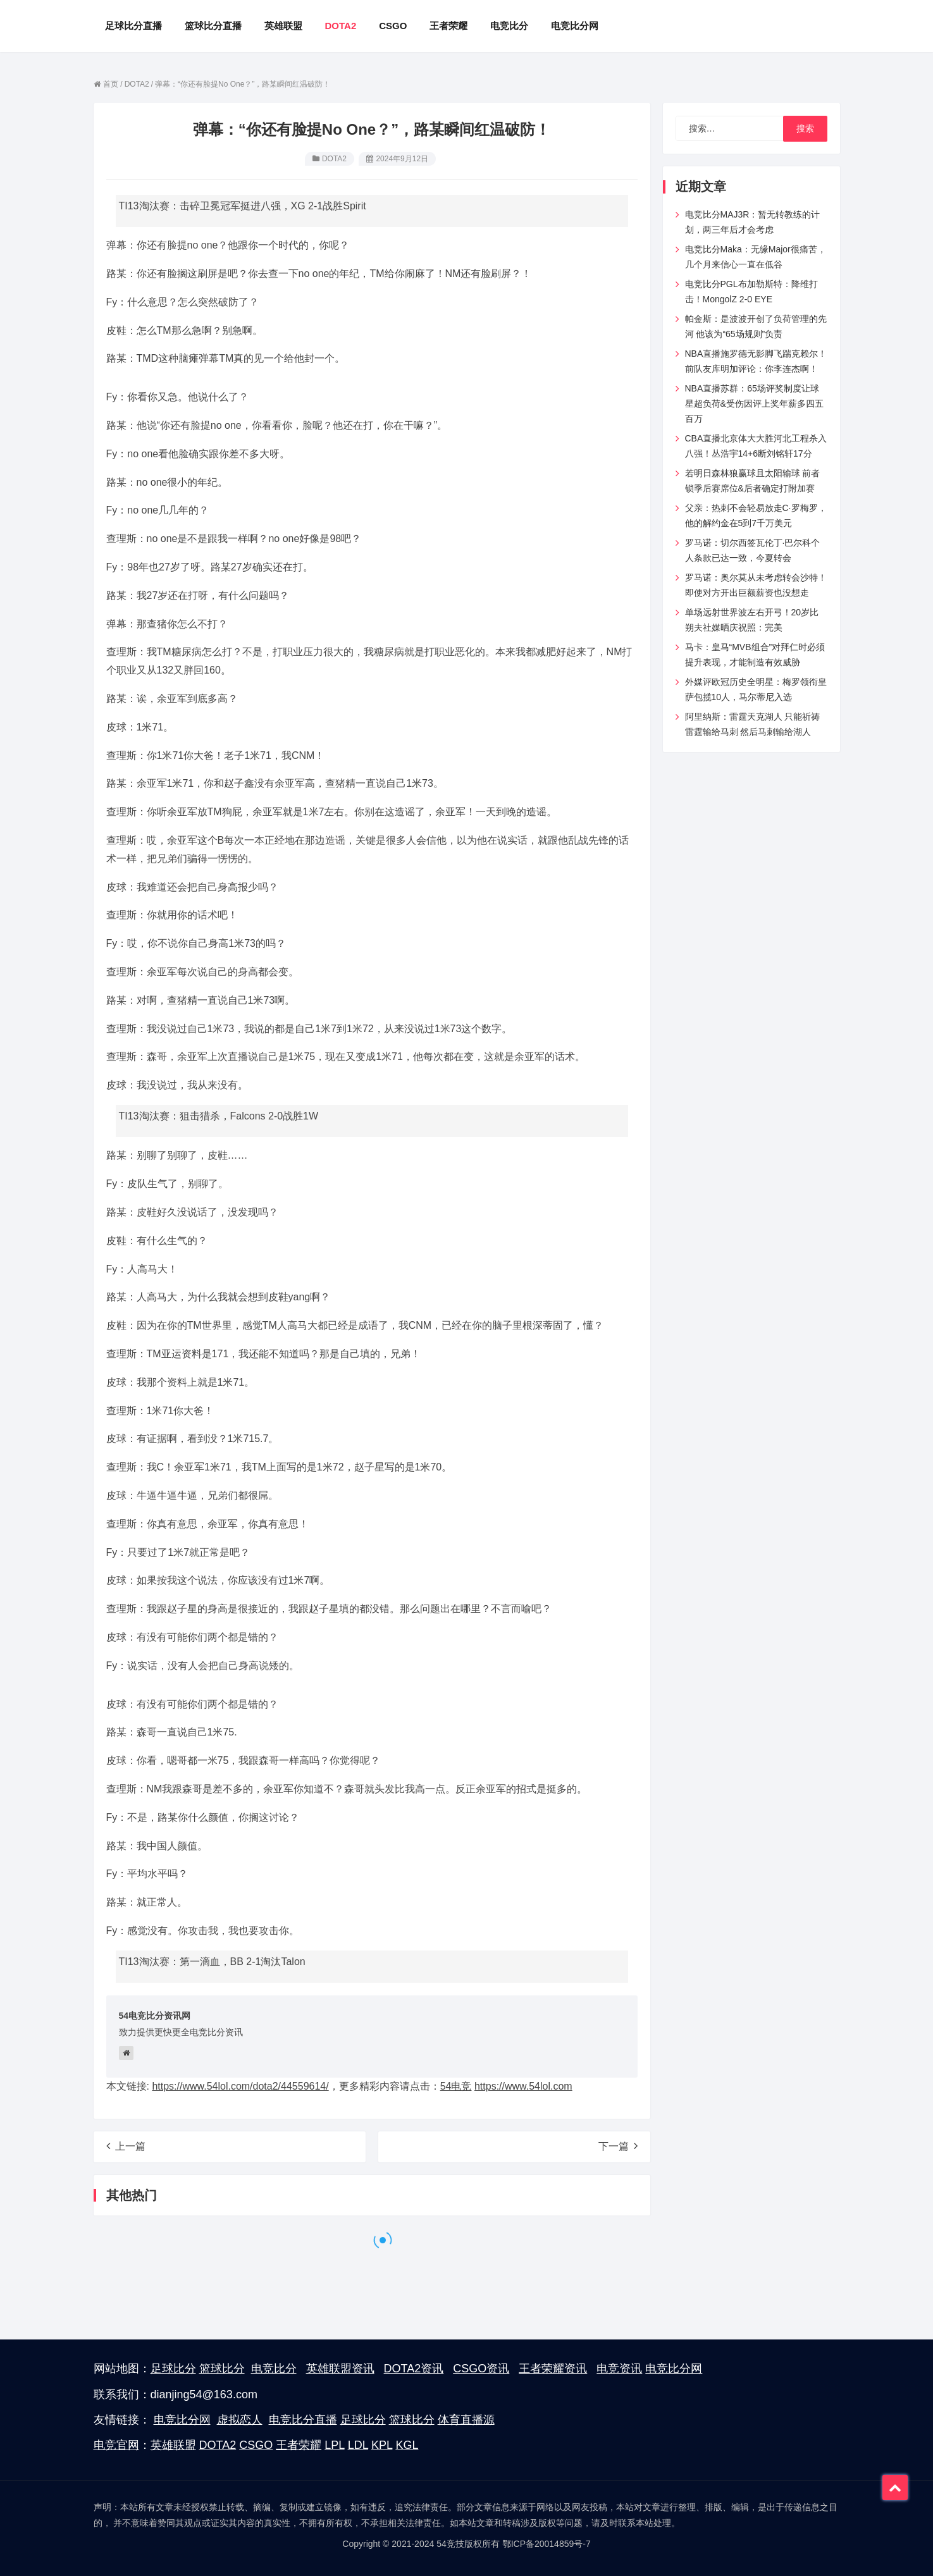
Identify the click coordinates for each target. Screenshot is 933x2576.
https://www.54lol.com (523, 2086)
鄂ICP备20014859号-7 (546, 2544)
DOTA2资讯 (414, 2368)
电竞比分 (274, 2368)
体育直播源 (466, 2419)
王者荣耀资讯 (553, 2368)
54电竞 (456, 2086)
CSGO (256, 2445)
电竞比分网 (673, 2368)
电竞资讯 (619, 2368)
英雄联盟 (173, 2445)
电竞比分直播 (303, 2419)
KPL (381, 2445)
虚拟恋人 (240, 2419)
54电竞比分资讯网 (155, 2016)
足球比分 (173, 2368)
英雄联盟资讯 (340, 2368)
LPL (334, 2445)
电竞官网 (116, 2445)
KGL (406, 2445)
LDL (358, 2445)
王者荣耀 (298, 2445)
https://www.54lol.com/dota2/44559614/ (240, 2086)
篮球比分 (222, 2368)
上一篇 (125, 2146)
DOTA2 (334, 158)
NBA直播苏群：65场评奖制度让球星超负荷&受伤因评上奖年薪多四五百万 (754, 403)
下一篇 (618, 2146)
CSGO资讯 (481, 2368)
